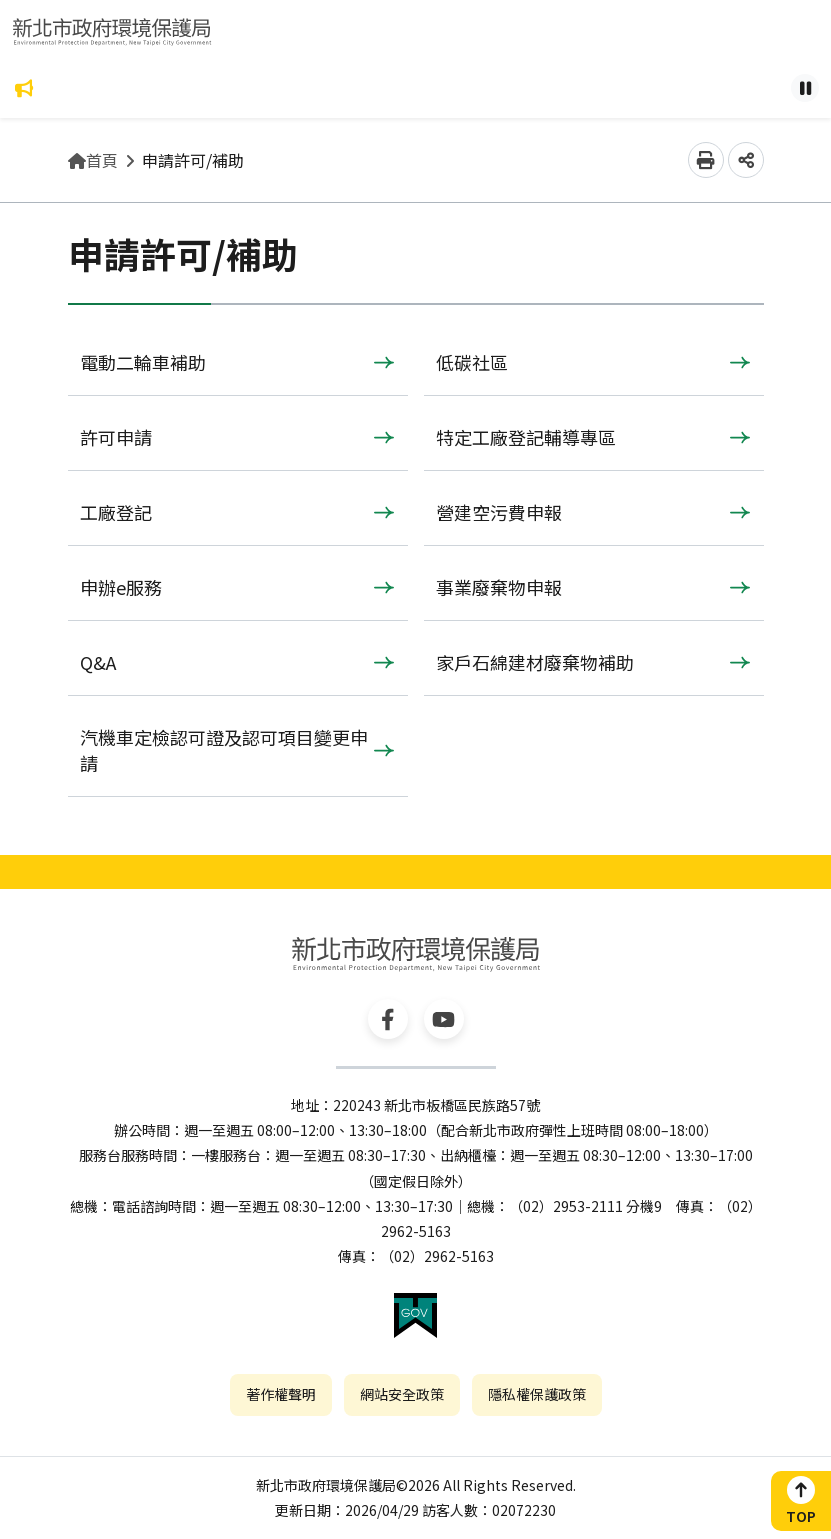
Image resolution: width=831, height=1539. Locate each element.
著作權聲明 (281, 1394)
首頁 (93, 160)
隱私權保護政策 (537, 1394)
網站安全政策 (402, 1394)
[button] (706, 160)
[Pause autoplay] (805, 88)
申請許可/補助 (193, 160)
